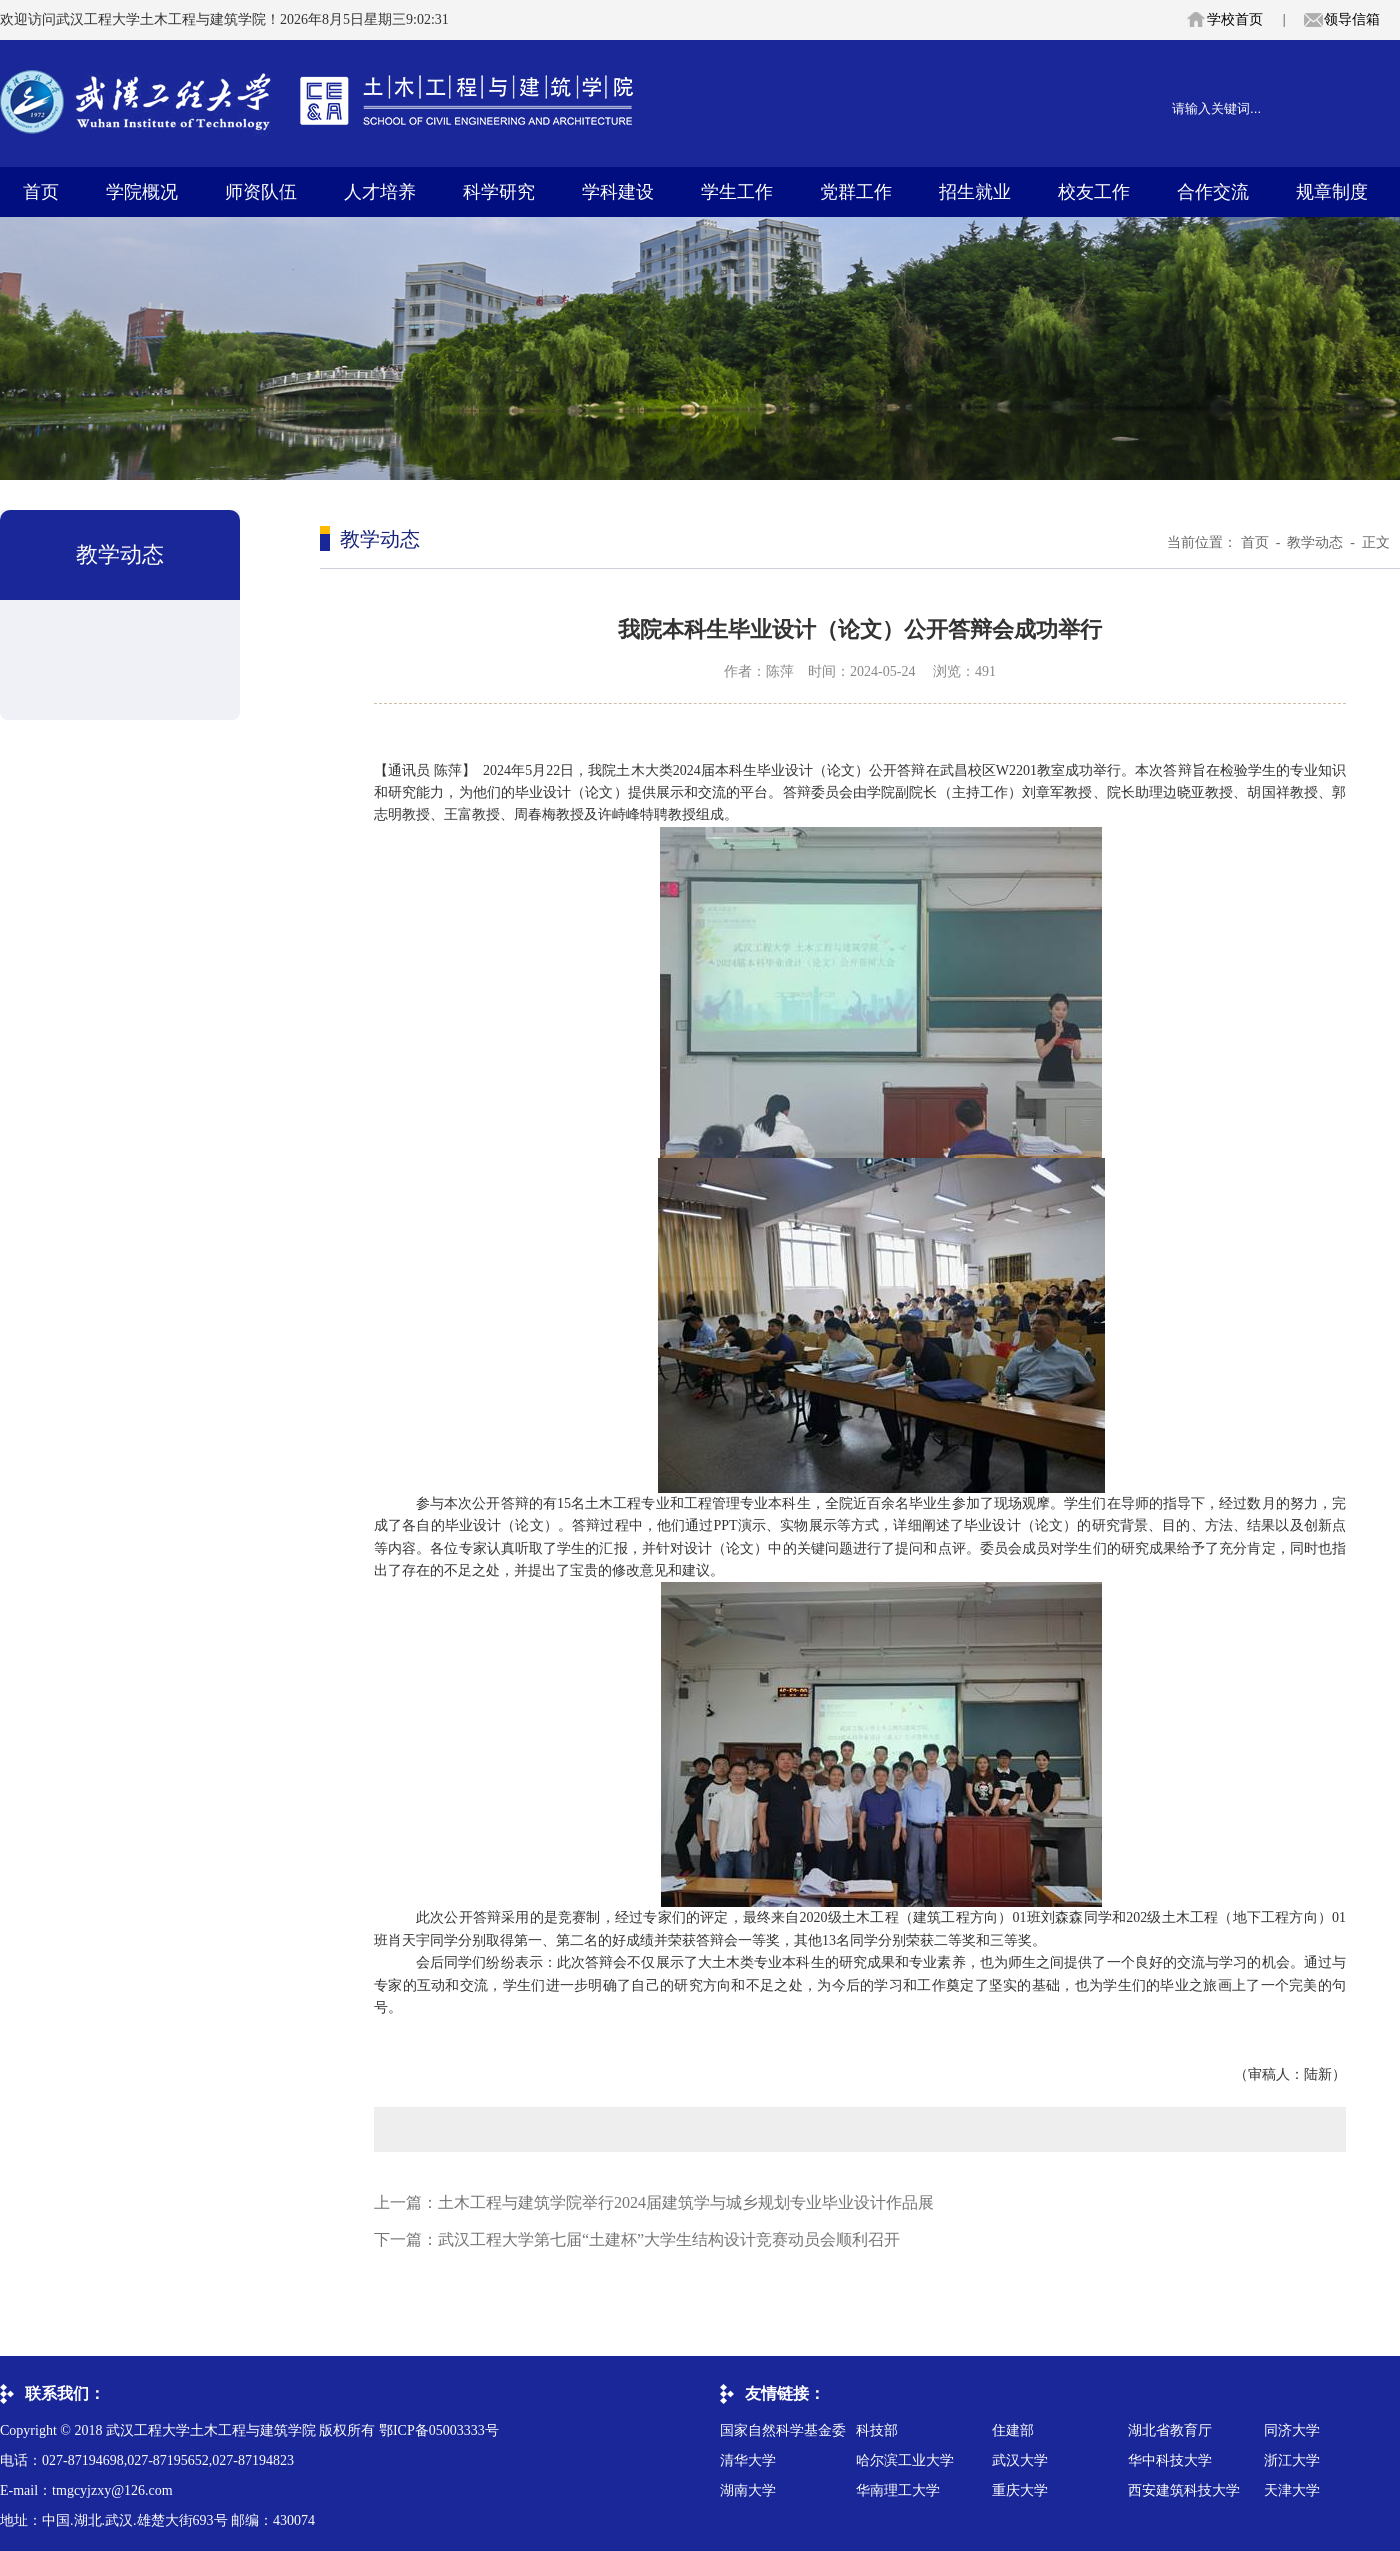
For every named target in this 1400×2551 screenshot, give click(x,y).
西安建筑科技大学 (1184, 2490)
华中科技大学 (1170, 2460)
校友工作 (1094, 192)
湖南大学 (748, 2490)
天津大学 (1292, 2490)
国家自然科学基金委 (783, 2430)
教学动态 (1315, 542)
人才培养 (380, 192)
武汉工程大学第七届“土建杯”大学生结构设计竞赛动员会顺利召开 (669, 2239)
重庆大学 (1020, 2490)
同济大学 (1292, 2430)
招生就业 (975, 192)
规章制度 (1332, 192)
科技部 (877, 2430)
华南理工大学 (898, 2490)
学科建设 (618, 192)
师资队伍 (261, 192)
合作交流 (1213, 192)
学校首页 (1235, 19)
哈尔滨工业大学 (905, 2460)
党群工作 (856, 192)
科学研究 (499, 192)
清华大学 (748, 2460)
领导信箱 (1352, 19)
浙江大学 (1292, 2460)
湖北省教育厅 (1170, 2430)
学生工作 (737, 192)
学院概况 (142, 192)
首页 (41, 192)
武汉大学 (1020, 2460)
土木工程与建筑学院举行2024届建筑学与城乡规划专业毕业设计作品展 (686, 2202)
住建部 (1013, 2430)
